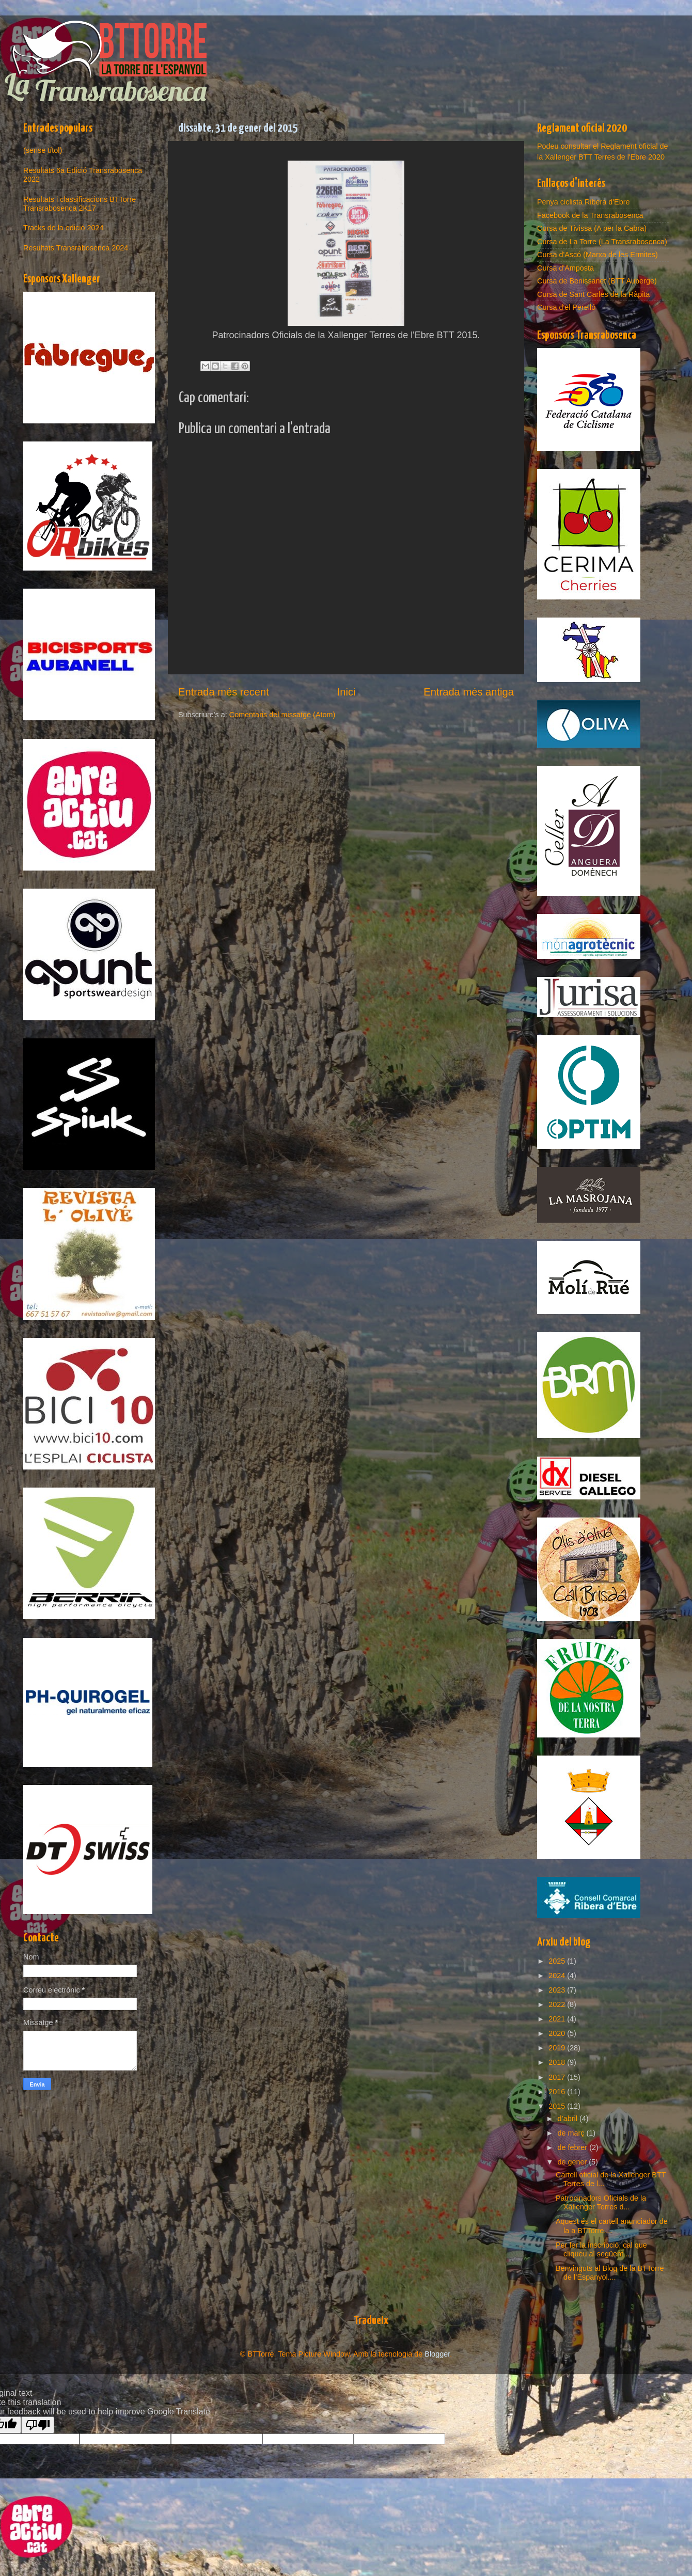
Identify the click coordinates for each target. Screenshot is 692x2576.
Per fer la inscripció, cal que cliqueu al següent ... (601, 2249)
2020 (557, 2033)
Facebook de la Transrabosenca (590, 215)
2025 (557, 1961)
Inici (346, 692)
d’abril (568, 2118)
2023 (557, 1990)
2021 (557, 2019)
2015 (557, 2106)
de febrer (574, 2147)
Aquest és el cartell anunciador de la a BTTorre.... (612, 2225)
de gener (573, 2162)
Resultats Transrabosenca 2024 (75, 248)
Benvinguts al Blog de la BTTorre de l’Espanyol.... (610, 2272)
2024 (557, 1975)
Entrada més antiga (468, 692)
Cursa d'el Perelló (566, 307)
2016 (557, 2092)
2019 (557, 2048)
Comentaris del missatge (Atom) (282, 714)
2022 (557, 2004)
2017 (557, 2077)
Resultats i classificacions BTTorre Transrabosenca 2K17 (79, 203)
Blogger (437, 2354)
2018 (557, 2062)
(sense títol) (42, 150)
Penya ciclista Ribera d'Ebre (583, 202)
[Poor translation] (37, 2424)
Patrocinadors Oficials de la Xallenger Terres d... (601, 2202)
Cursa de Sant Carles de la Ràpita (593, 294)
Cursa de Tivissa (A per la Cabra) (592, 228)
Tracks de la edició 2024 (63, 228)
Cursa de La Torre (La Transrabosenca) (602, 242)
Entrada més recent (223, 692)
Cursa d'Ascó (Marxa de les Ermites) (597, 254)
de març (572, 2133)
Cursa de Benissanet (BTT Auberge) (597, 281)
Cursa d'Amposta (565, 268)
